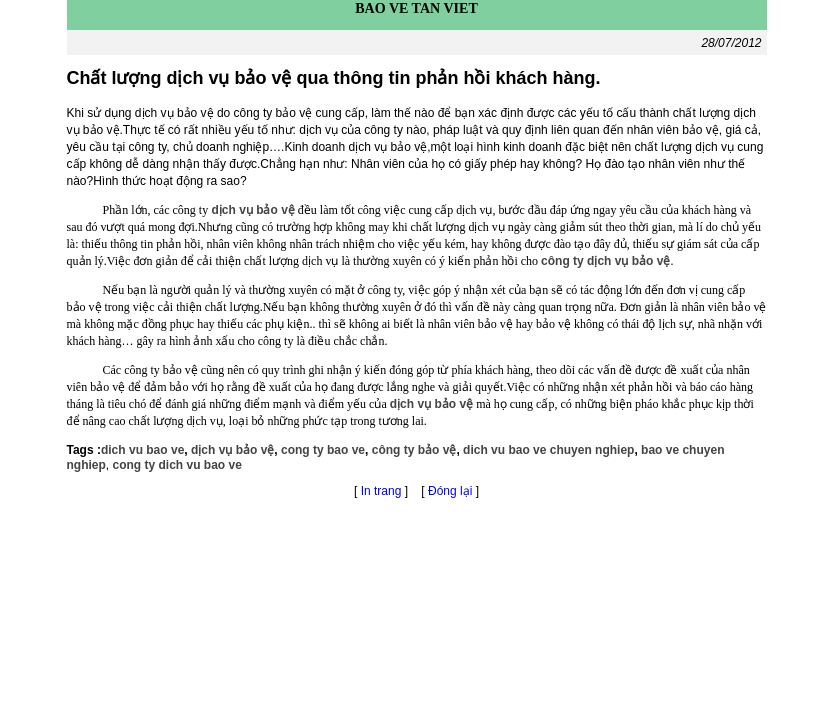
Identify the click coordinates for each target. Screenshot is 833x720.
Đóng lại (452, 491)
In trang (381, 491)
